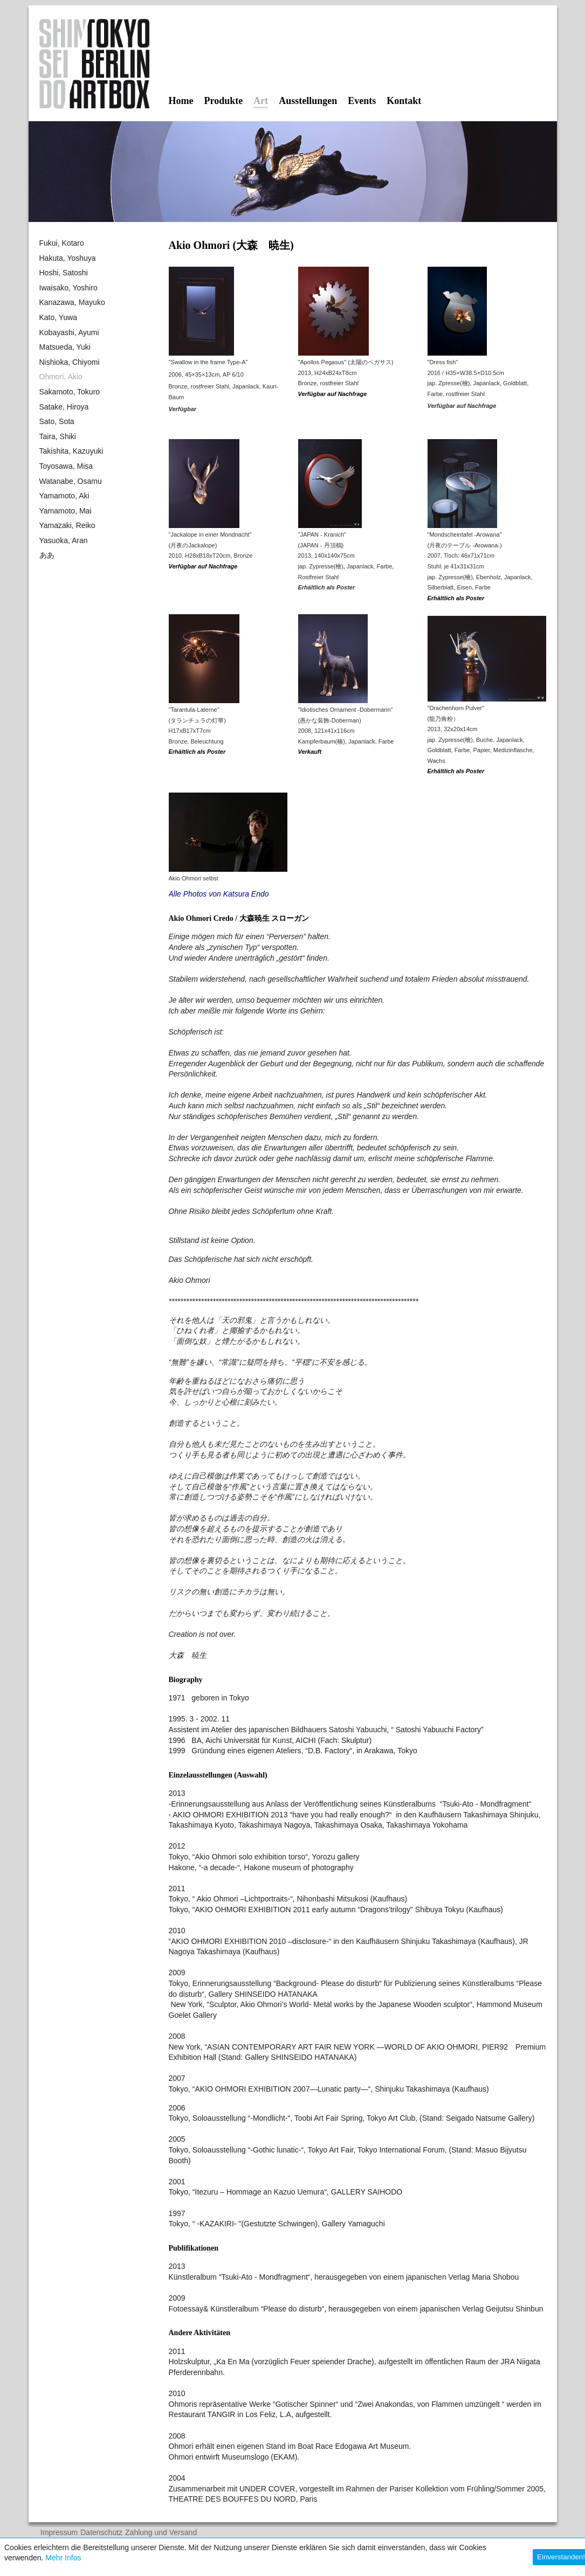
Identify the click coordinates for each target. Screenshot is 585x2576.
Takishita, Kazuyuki (71, 451)
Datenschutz (101, 2532)
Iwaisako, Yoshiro (68, 287)
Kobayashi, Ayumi (69, 332)
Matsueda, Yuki (65, 347)
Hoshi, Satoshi (63, 272)
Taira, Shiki (57, 436)
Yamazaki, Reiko (67, 525)
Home (181, 100)
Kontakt (404, 100)
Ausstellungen (308, 100)
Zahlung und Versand (161, 2532)
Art (260, 101)
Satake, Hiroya (64, 406)
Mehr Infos (63, 2557)
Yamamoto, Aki (64, 495)
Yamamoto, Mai (65, 510)
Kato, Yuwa (58, 317)
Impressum (59, 2532)
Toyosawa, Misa (66, 466)
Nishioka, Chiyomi (69, 362)
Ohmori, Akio (60, 376)
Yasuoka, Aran (63, 540)
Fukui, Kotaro (61, 243)
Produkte (223, 100)
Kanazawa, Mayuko (72, 302)
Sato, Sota (56, 421)
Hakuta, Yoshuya (67, 258)
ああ (46, 555)
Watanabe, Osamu (70, 481)
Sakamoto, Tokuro (69, 391)
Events (362, 100)
